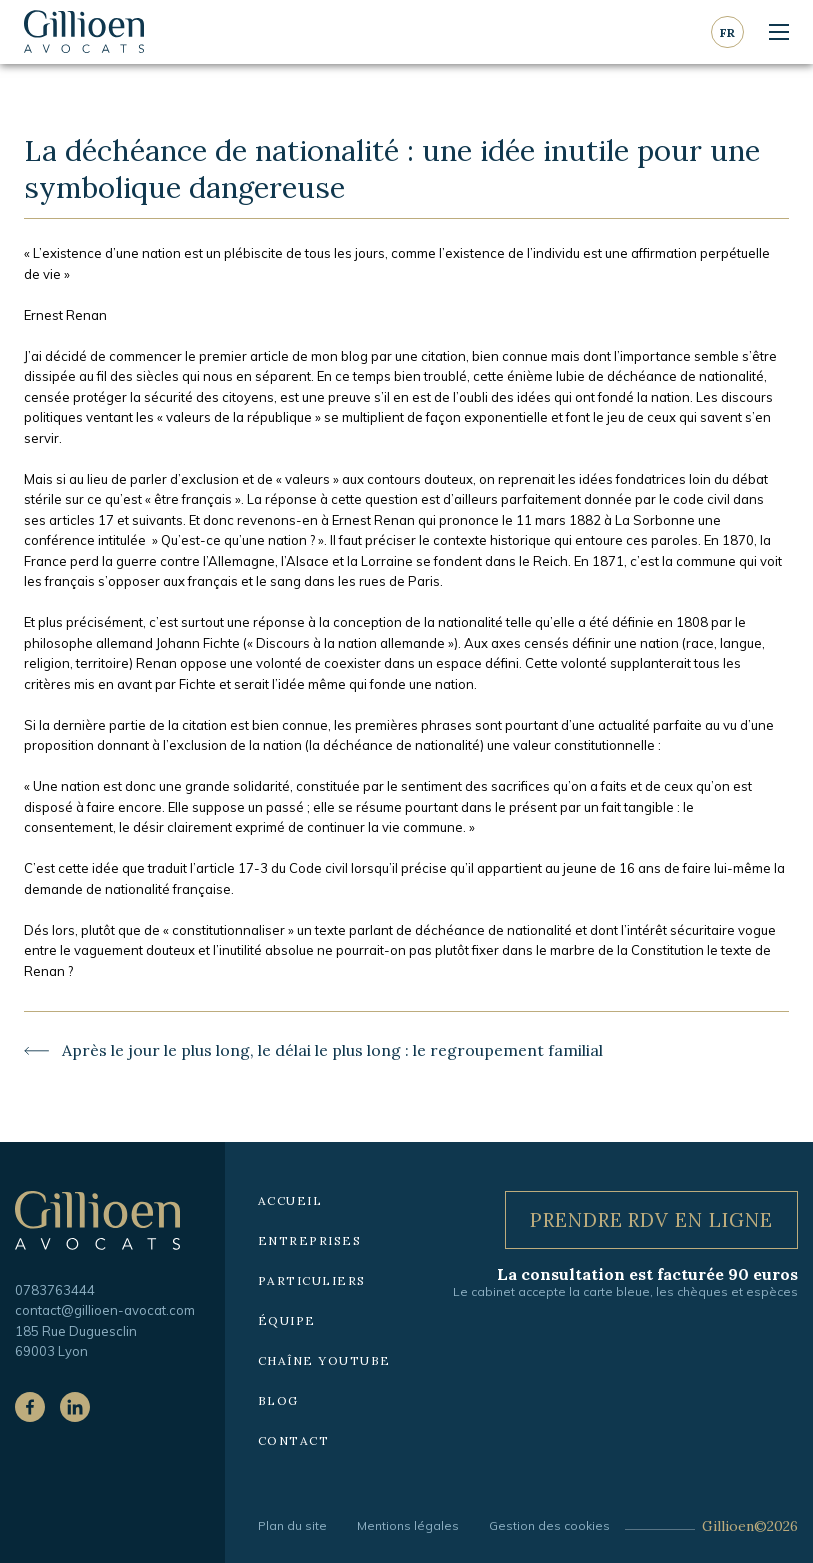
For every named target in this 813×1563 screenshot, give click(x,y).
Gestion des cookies (549, 1525)
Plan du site (292, 1525)
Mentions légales (408, 1525)
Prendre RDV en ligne (652, 1219)
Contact (294, 1440)
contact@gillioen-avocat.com (105, 1310)
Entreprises (310, 1240)
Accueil (290, 1200)
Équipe (287, 1320)
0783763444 (55, 1290)
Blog (278, 1400)
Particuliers (312, 1280)
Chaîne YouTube (324, 1360)
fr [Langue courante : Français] (727, 32)
